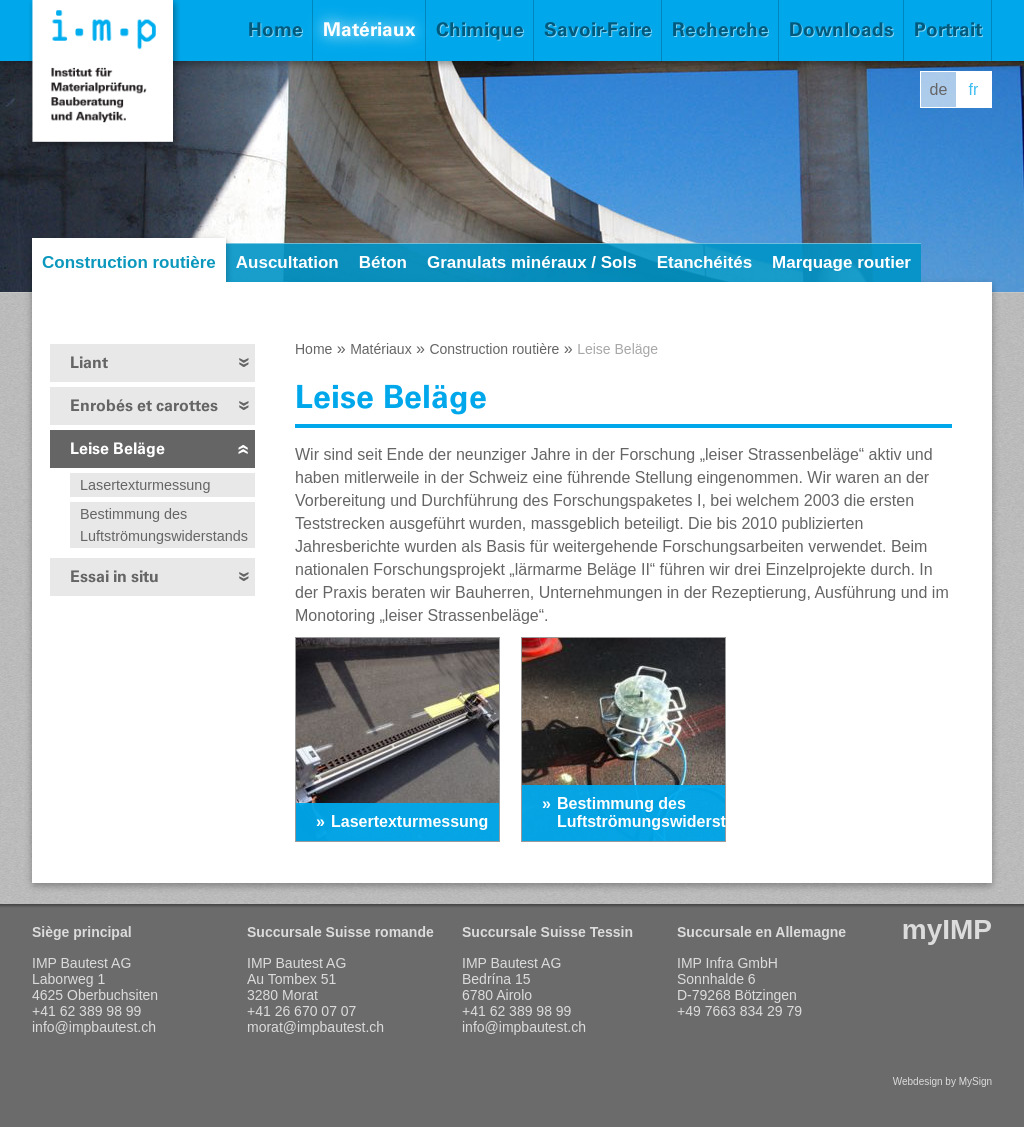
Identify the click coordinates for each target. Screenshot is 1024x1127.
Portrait (948, 29)
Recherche (720, 29)
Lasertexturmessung (145, 485)
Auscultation (287, 262)
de (939, 89)
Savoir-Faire (598, 29)
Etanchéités (704, 262)
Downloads (841, 29)
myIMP (947, 929)
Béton (383, 262)
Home (275, 29)
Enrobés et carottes (144, 405)
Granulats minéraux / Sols (532, 262)
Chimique (480, 29)
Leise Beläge (117, 448)
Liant (89, 362)
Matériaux (369, 29)
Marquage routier (841, 262)
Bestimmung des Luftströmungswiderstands (164, 525)
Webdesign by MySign (942, 1081)
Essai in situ (114, 576)
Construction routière (129, 262)
